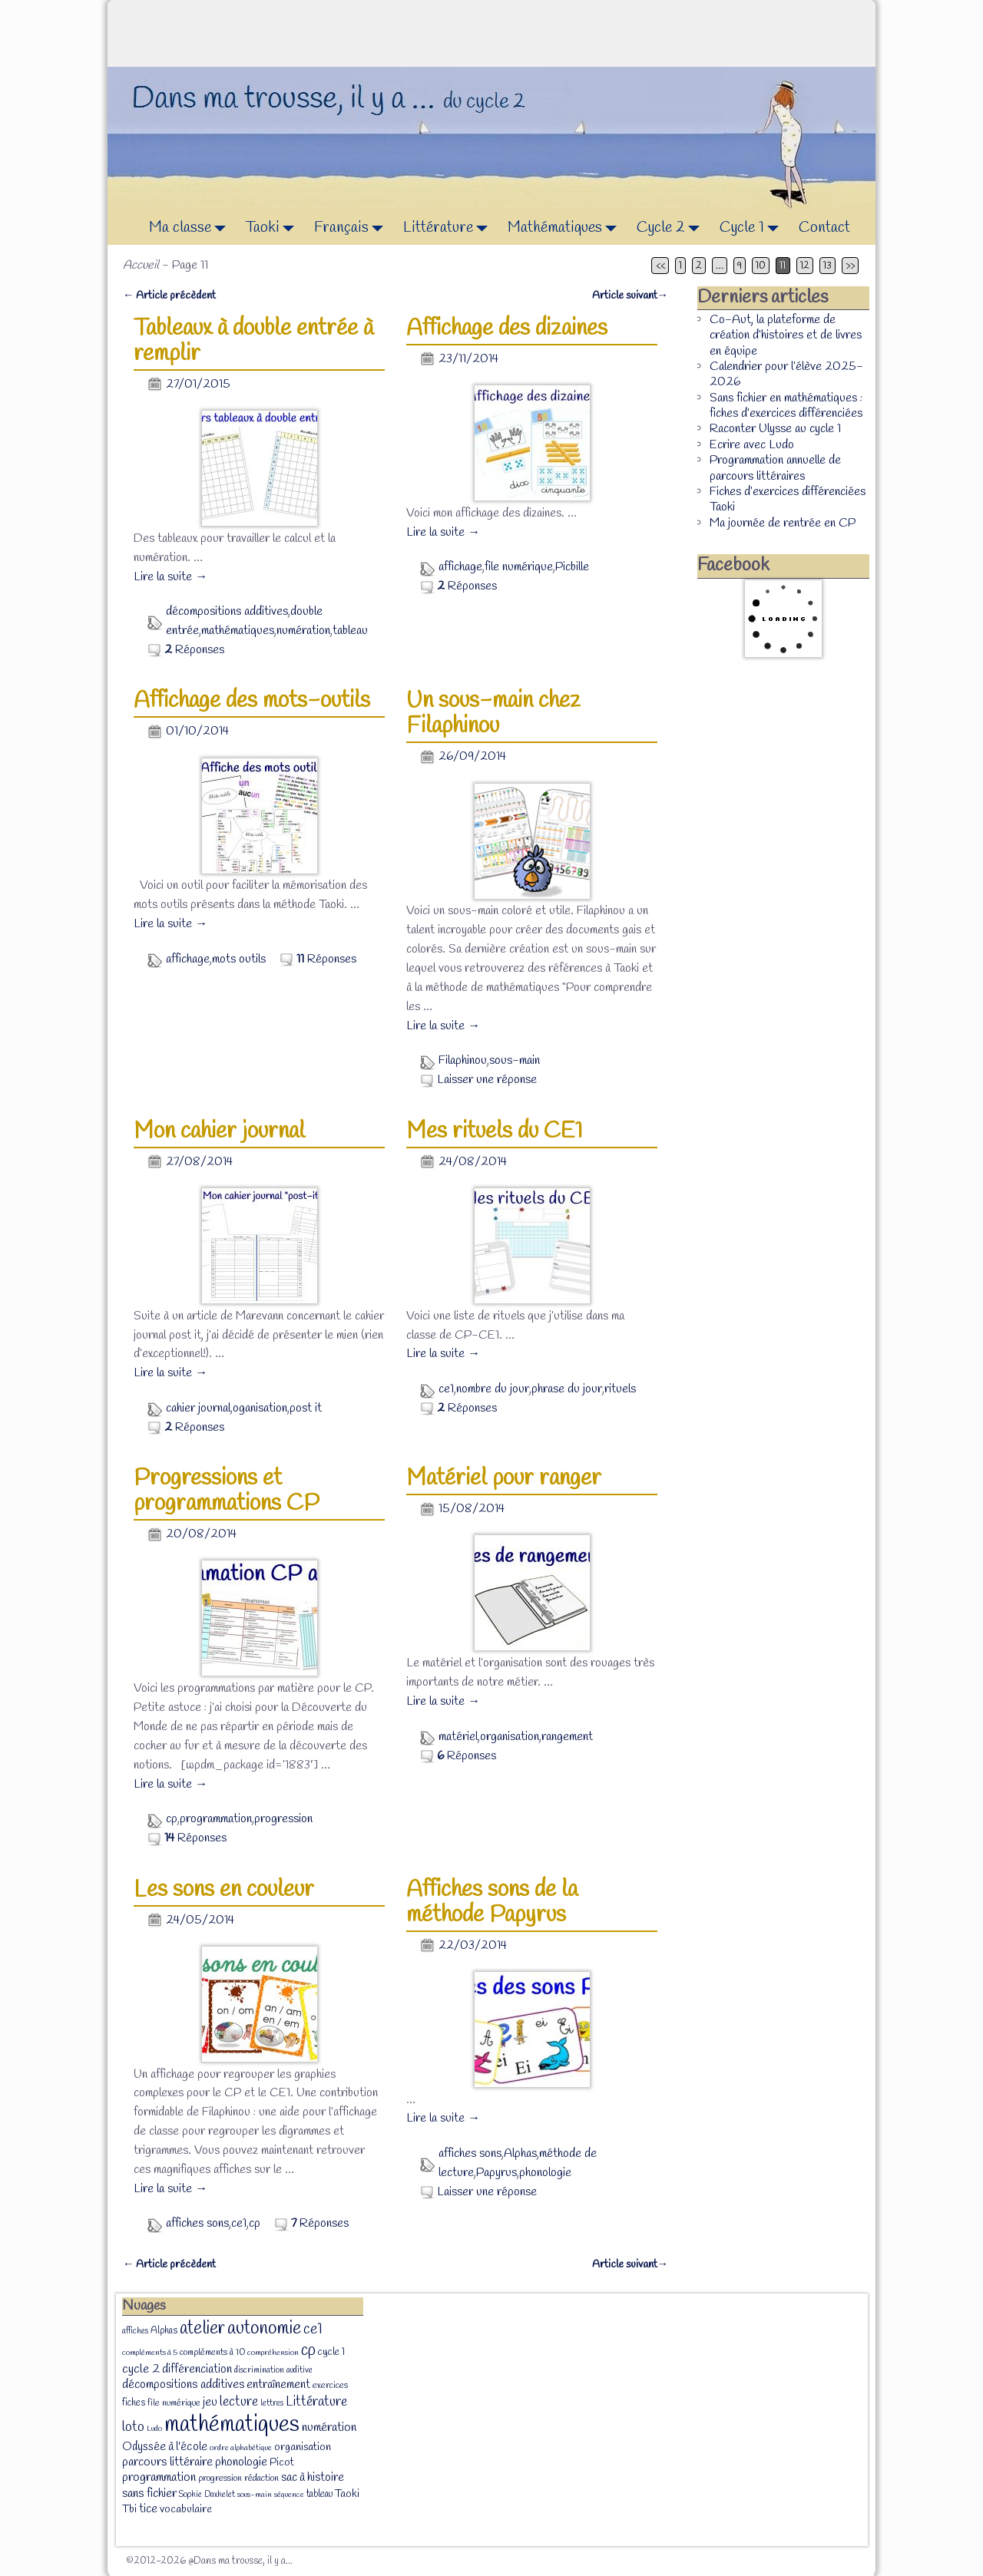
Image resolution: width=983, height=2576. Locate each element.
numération (303, 631)
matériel (458, 1737)
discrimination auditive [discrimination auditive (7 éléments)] (273, 2370)
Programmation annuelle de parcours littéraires (775, 468)
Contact (824, 227)
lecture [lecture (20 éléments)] (239, 2402)
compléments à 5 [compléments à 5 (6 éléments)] (149, 2352)
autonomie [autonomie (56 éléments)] (264, 2329)
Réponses (194, 650)
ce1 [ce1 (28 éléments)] (313, 2330)
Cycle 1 (753, 228)
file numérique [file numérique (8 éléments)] (173, 2403)
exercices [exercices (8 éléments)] (330, 2385)
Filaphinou (463, 1060)
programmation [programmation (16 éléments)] (159, 2477)
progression (283, 1819)
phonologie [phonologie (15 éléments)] (241, 2462)
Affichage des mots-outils (252, 700)
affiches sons (197, 2223)
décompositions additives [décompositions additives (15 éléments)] (183, 2384)
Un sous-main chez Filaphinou (493, 713)
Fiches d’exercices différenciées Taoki (788, 499)
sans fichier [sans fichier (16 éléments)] (149, 2493)
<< (660, 265)
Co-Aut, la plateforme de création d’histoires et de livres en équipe (786, 335)
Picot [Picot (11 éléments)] (282, 2462)
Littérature (449, 228)
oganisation (260, 1408)
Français (353, 228)
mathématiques (237, 631)
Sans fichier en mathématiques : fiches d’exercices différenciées (786, 405)
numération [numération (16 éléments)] (329, 2427)
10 (761, 265)
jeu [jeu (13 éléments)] (210, 2402)
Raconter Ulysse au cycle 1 (775, 429)
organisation (509, 1737)
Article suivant (630, 296)
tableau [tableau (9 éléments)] (319, 2494)
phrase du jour (566, 1389)
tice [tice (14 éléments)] (148, 2509)
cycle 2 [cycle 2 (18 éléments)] (141, 2369)
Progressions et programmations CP (226, 1491)
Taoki (274, 228)
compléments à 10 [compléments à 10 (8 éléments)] (212, 2352)
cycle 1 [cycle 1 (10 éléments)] (331, 2352)
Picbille (572, 567)
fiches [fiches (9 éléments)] (133, 2402)
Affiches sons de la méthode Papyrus (492, 1902)
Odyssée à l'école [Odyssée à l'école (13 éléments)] (164, 2447)
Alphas (520, 2153)
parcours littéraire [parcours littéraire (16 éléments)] (167, 2462)
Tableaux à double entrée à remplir (253, 341)
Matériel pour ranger (503, 1478)
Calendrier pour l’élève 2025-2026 (786, 374)
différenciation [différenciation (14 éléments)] (197, 2369)
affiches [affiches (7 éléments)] (135, 2331)
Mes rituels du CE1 (494, 1131)
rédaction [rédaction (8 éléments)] (261, 2478)
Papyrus (496, 2173)
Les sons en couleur (224, 1889)
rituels (620, 1389)
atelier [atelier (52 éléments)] (202, 2328)
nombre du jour (492, 1389)
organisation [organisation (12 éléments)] (302, 2447)
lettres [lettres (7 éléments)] (271, 2403)
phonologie (545, 2173)
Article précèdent (169, 296)
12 (804, 265)
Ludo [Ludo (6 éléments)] (154, 2428)
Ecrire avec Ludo (752, 445)
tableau (350, 631)
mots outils (239, 959)
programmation (216, 1819)
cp (171, 1819)
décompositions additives (227, 611)
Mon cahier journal (219, 1131)
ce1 (446, 1389)
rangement (567, 1737)
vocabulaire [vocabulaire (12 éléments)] (186, 2509)
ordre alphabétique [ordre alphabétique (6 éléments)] (241, 2447)
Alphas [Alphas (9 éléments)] (164, 2330)
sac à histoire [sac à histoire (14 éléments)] (312, 2477)
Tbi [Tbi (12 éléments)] (129, 2509)
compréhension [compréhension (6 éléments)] (273, 2352)
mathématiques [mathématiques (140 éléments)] (232, 2425)
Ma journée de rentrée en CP (783, 523)
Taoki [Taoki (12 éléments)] (347, 2494)
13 (827, 265)
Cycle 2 (672, 228)
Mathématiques (566, 228)
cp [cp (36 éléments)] (308, 2350)
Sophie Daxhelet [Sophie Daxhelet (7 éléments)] (207, 2494)
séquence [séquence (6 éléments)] (289, 2494)
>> (850, 265)
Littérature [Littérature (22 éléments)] (316, 2402)
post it (306, 1408)
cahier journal (198, 1408)
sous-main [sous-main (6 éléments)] (254, 2494)
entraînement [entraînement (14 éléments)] (278, 2385)
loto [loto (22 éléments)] (133, 2427)
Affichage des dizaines (506, 328)
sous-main (514, 1060)
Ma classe (191, 228)
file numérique (519, 567)
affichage (460, 567)
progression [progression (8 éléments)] (220, 2478)
